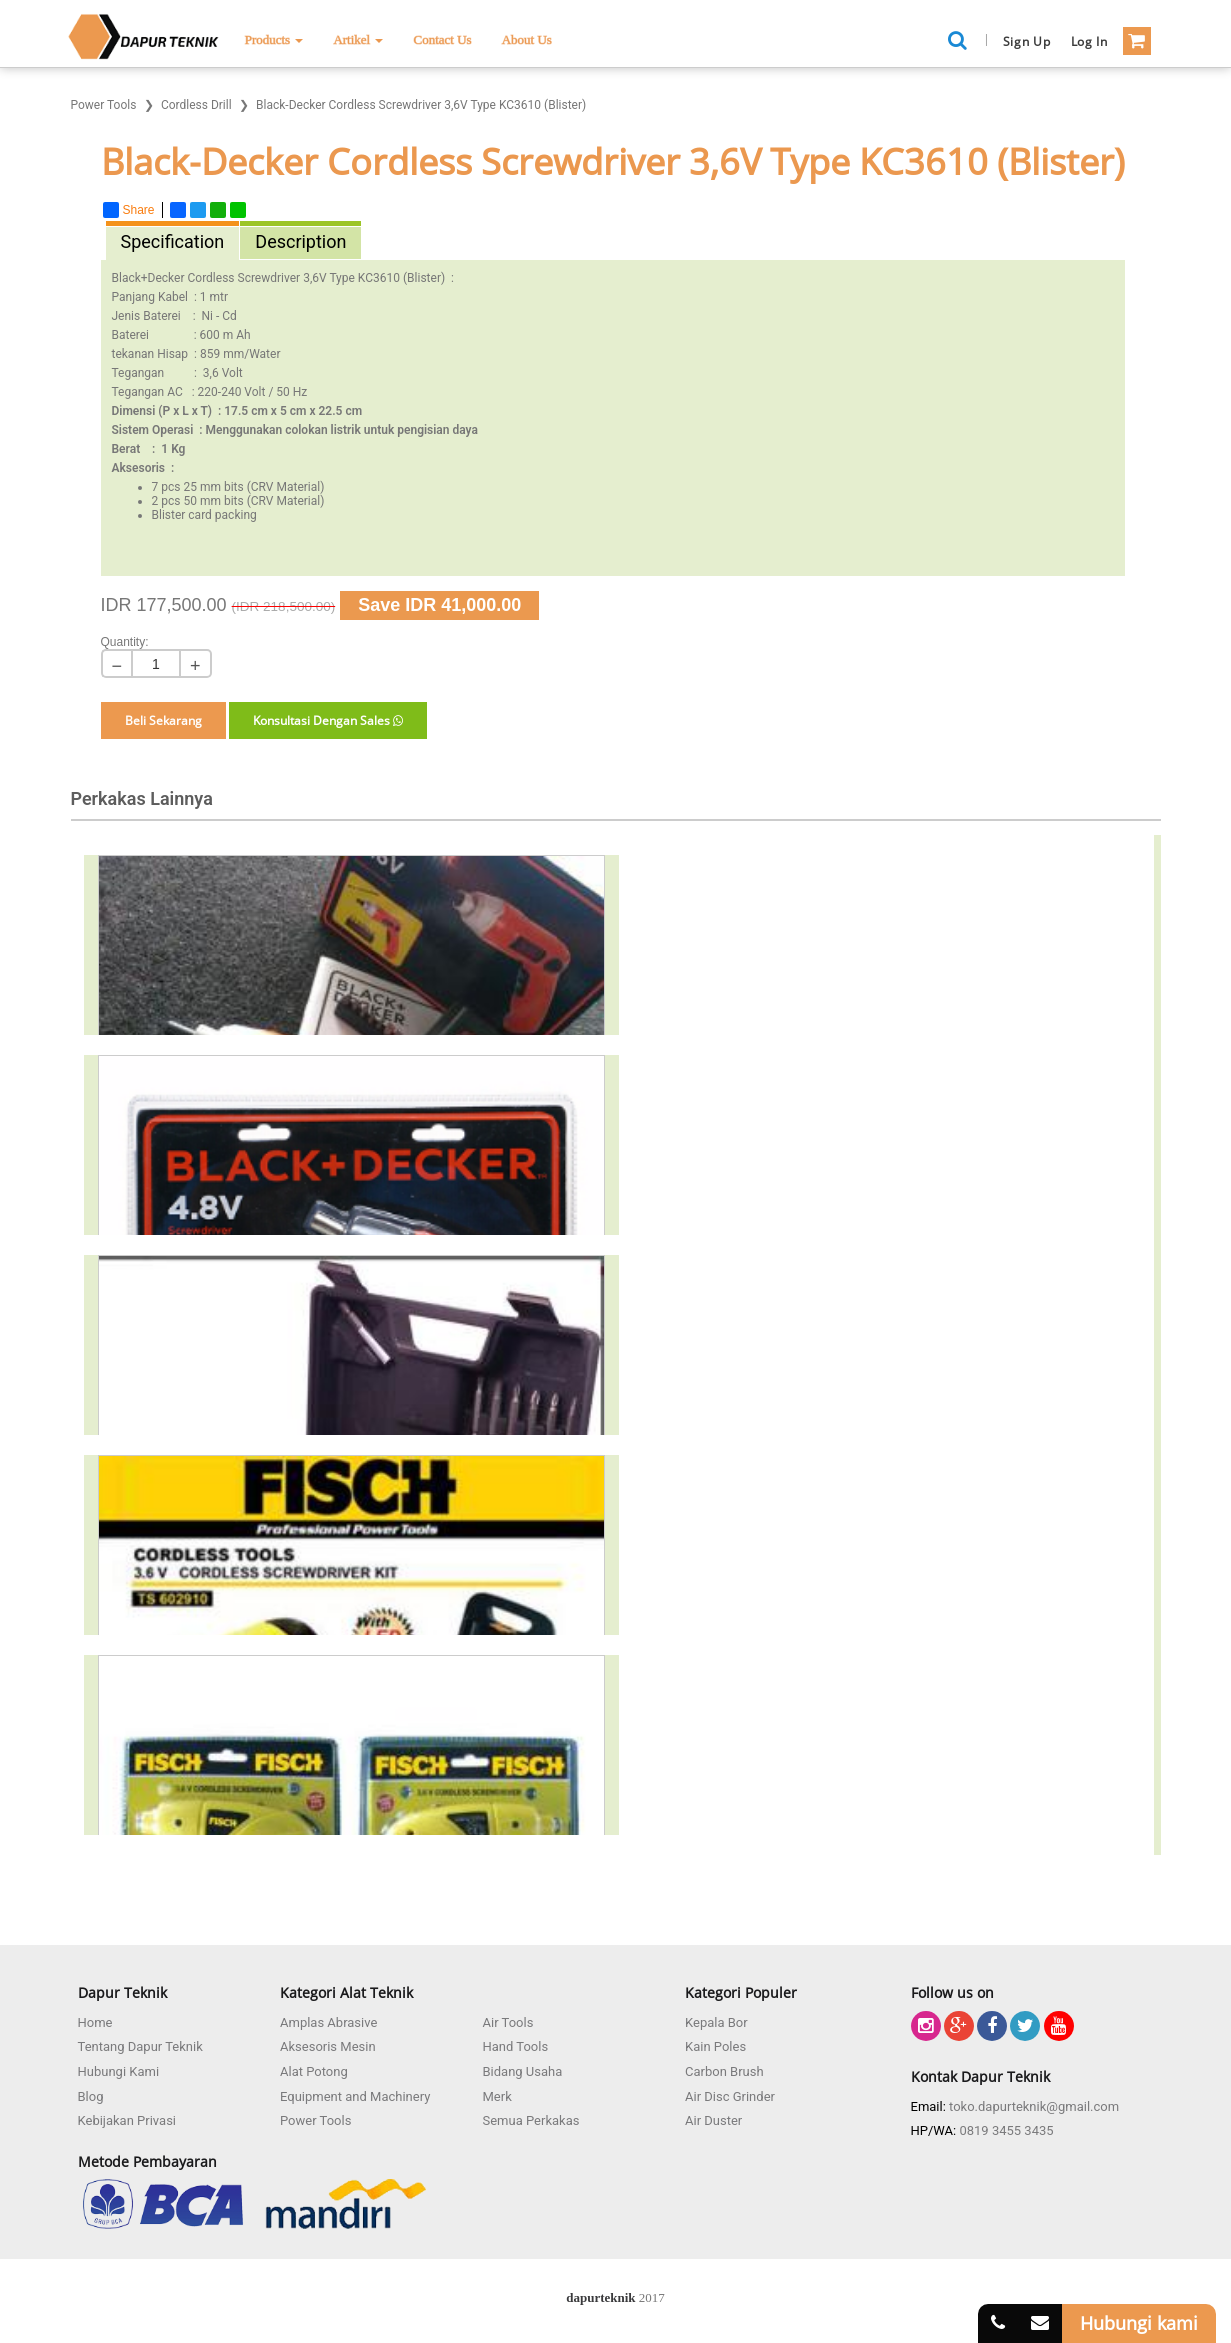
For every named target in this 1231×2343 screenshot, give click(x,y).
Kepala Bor (716, 2022)
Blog (91, 2096)
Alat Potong (314, 2071)
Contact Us (442, 39)
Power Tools (315, 2120)
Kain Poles (715, 2046)
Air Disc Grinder (730, 2096)
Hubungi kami (1139, 2323)
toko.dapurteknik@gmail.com (1034, 2106)
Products (274, 39)
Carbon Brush (724, 2071)
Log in (1089, 41)
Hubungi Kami (119, 2071)
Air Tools (508, 2022)
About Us (527, 39)
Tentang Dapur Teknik (140, 2046)
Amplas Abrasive (328, 2022)
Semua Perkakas (531, 2120)
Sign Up (1027, 41)
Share (129, 210)
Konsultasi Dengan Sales (328, 720)
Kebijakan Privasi (127, 2120)
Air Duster (713, 2120)
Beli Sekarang (163, 720)
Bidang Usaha (523, 2071)
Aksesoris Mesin (328, 2046)
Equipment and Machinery (355, 2096)
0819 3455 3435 (1006, 2130)
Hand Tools (516, 2046)
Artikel (358, 39)
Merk (497, 2096)
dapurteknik (600, 2297)
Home (95, 2022)
